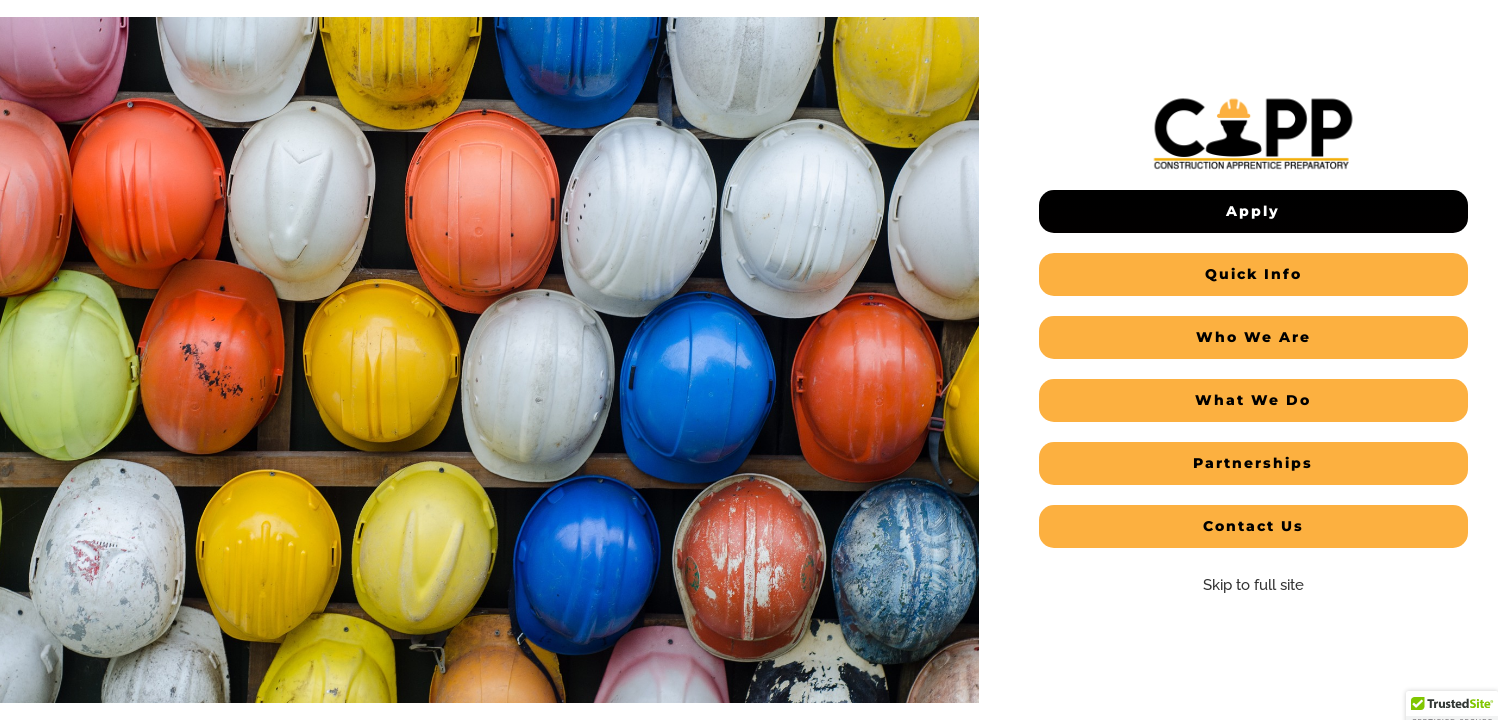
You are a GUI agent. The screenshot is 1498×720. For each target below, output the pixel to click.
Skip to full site (1253, 585)
